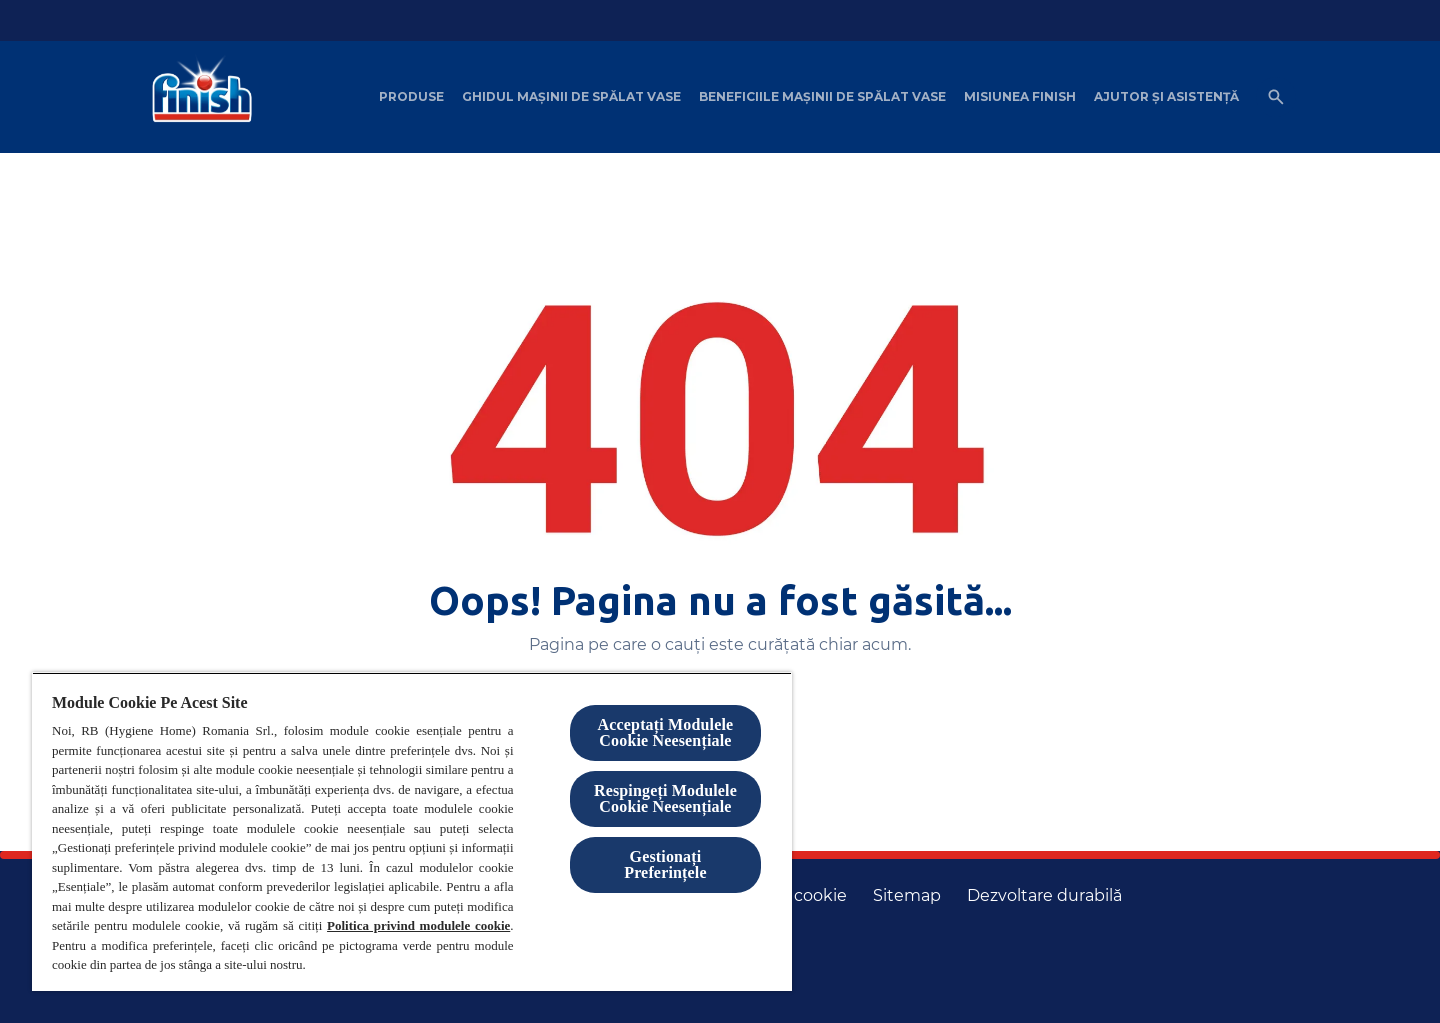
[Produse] (411, 97)
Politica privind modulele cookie (418, 925)
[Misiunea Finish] (1020, 97)
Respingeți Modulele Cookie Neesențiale (665, 798)
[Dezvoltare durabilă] (1044, 896)
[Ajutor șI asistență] (1166, 97)
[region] (412, 831)
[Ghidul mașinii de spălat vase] (571, 97)
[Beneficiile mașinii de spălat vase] (822, 97)
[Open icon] (1276, 97)
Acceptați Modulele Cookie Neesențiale (666, 732)
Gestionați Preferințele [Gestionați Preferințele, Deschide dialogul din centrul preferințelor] (665, 864)
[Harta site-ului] (907, 896)
